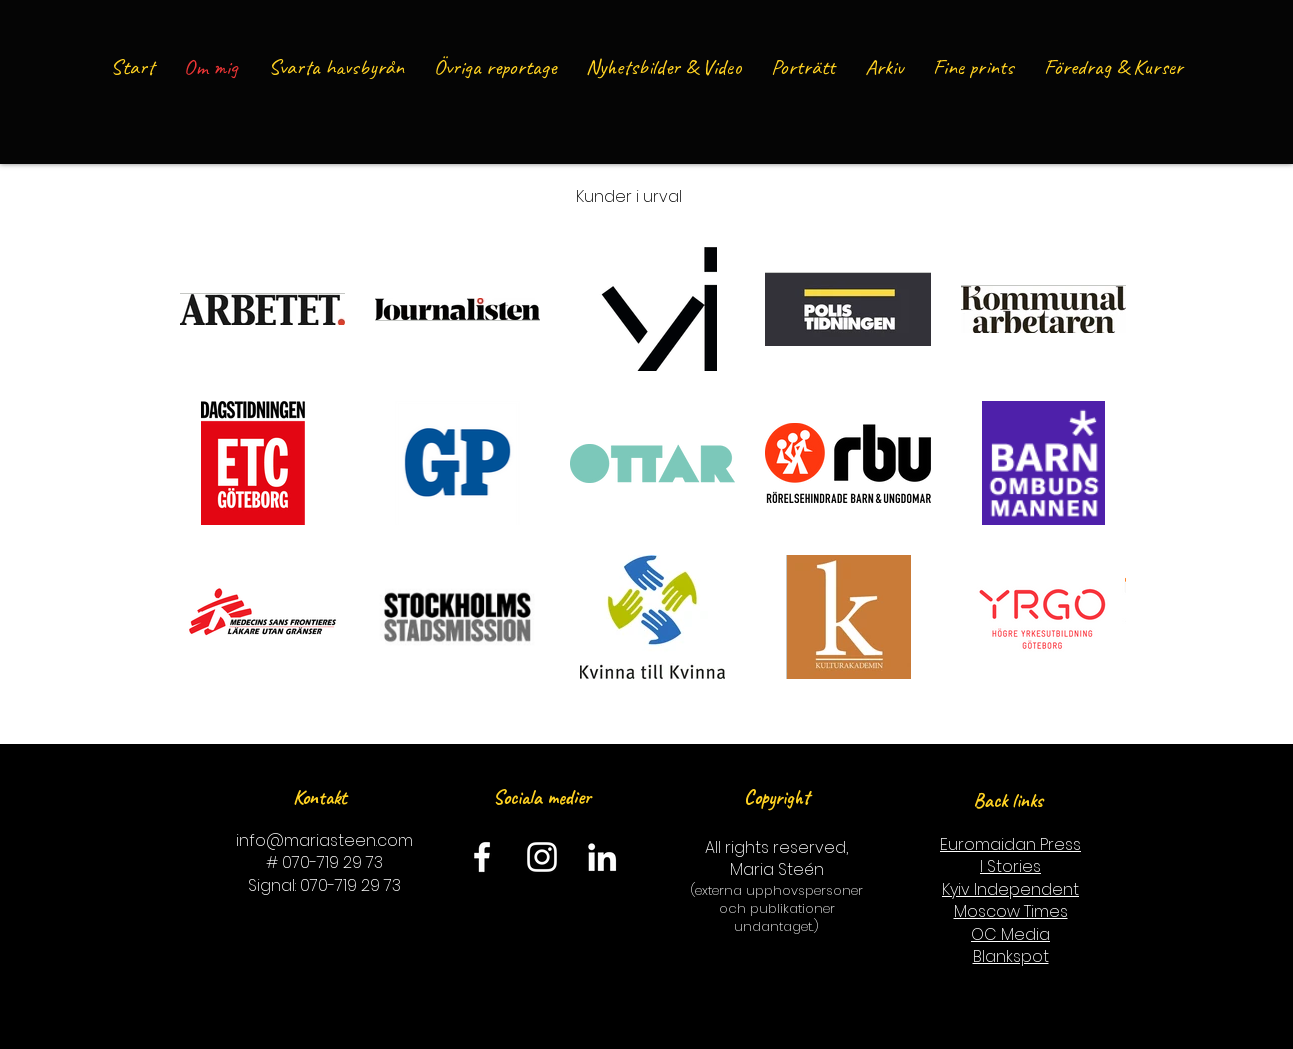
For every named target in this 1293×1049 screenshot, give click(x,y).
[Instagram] (542, 857)
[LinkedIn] (602, 857)
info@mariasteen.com (324, 840)
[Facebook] (482, 857)
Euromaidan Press (1010, 844)
